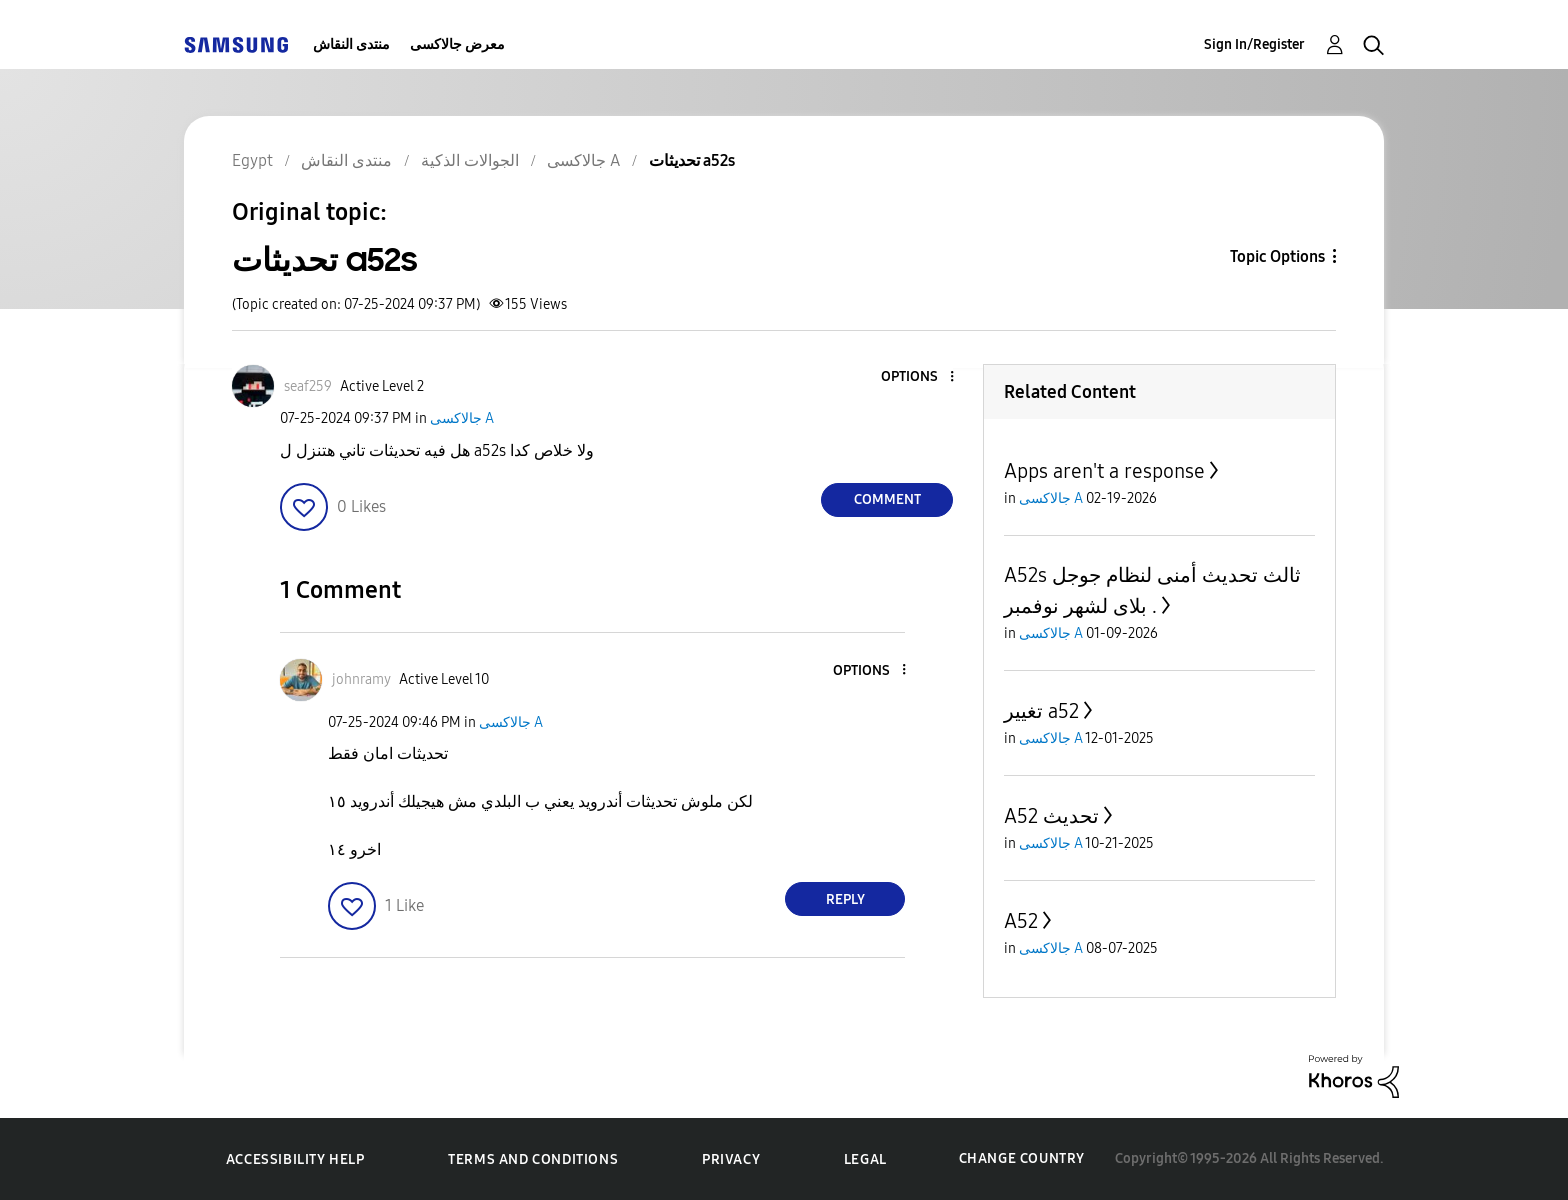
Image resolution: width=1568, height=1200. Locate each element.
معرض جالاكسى (457, 44)
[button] (919, 377)
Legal (865, 1159)
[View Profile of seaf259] (308, 386)
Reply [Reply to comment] (845, 899)
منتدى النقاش (351, 44)
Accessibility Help (295, 1159)
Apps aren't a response (1104, 471)
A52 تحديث (1051, 816)
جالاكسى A (462, 418)
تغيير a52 (1041, 711)
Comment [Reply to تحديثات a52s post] (887, 499)
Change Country (1022, 1158)
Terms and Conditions (533, 1159)
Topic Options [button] (1277, 256)
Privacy (731, 1159)
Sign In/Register (1254, 44)
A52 (1021, 921)
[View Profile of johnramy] (361, 679)
